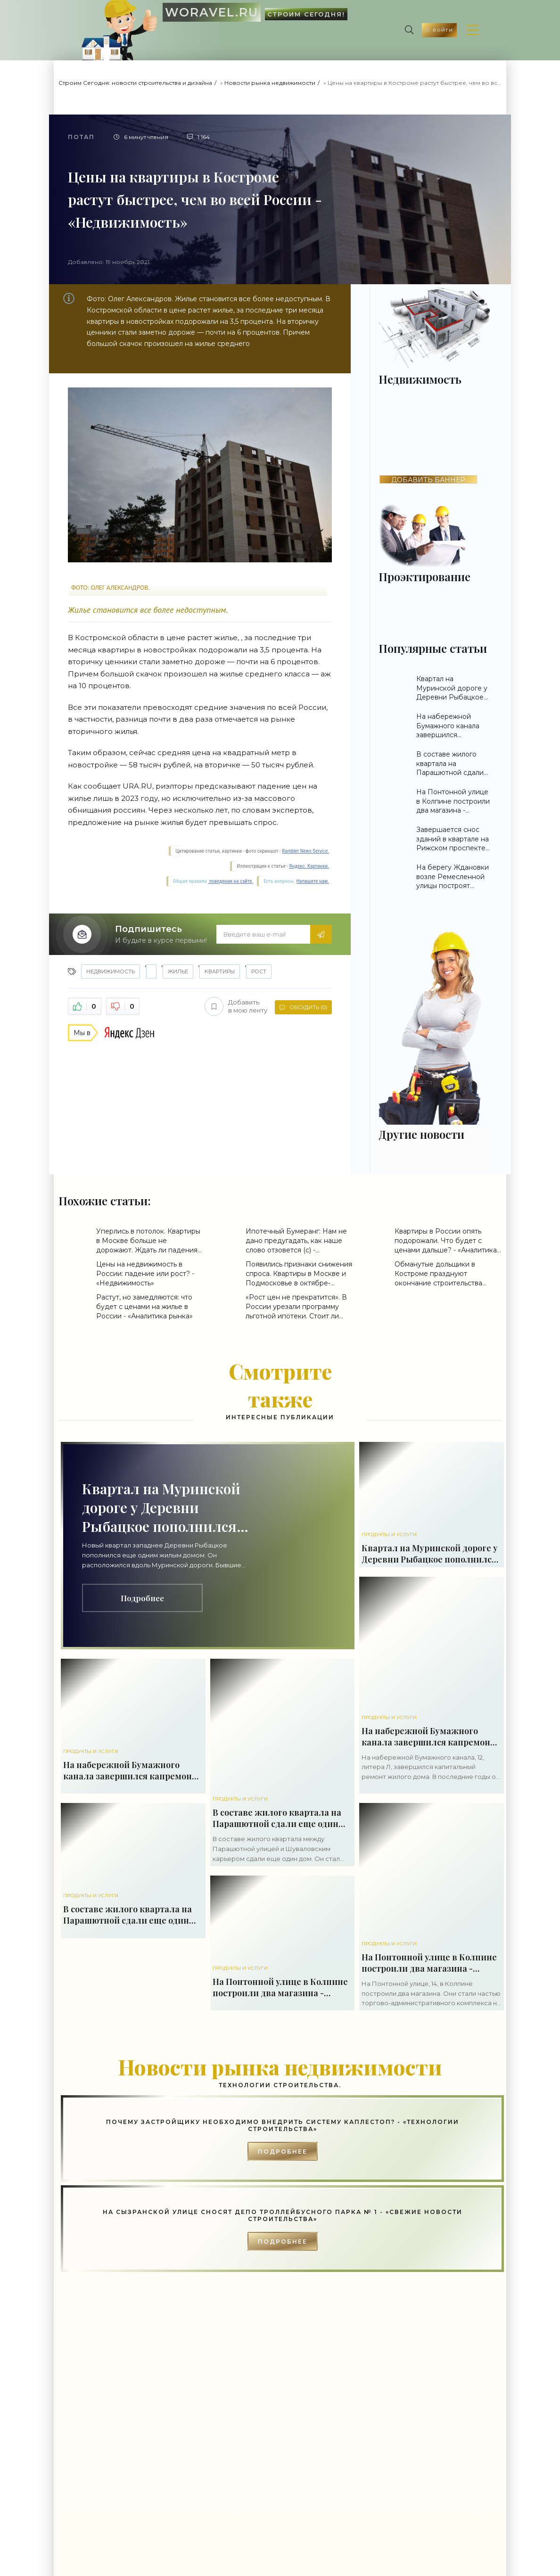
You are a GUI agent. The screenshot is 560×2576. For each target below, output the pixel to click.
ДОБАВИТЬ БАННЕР (428, 480)
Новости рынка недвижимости (269, 82)
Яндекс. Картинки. (309, 866)
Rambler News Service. (305, 851)
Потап (81, 136)
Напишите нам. (312, 881)
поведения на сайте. (230, 881)
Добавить (234, 1006)
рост (258, 971)
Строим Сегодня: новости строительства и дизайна (135, 82)
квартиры (220, 971)
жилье (178, 971)
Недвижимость (110, 971)
